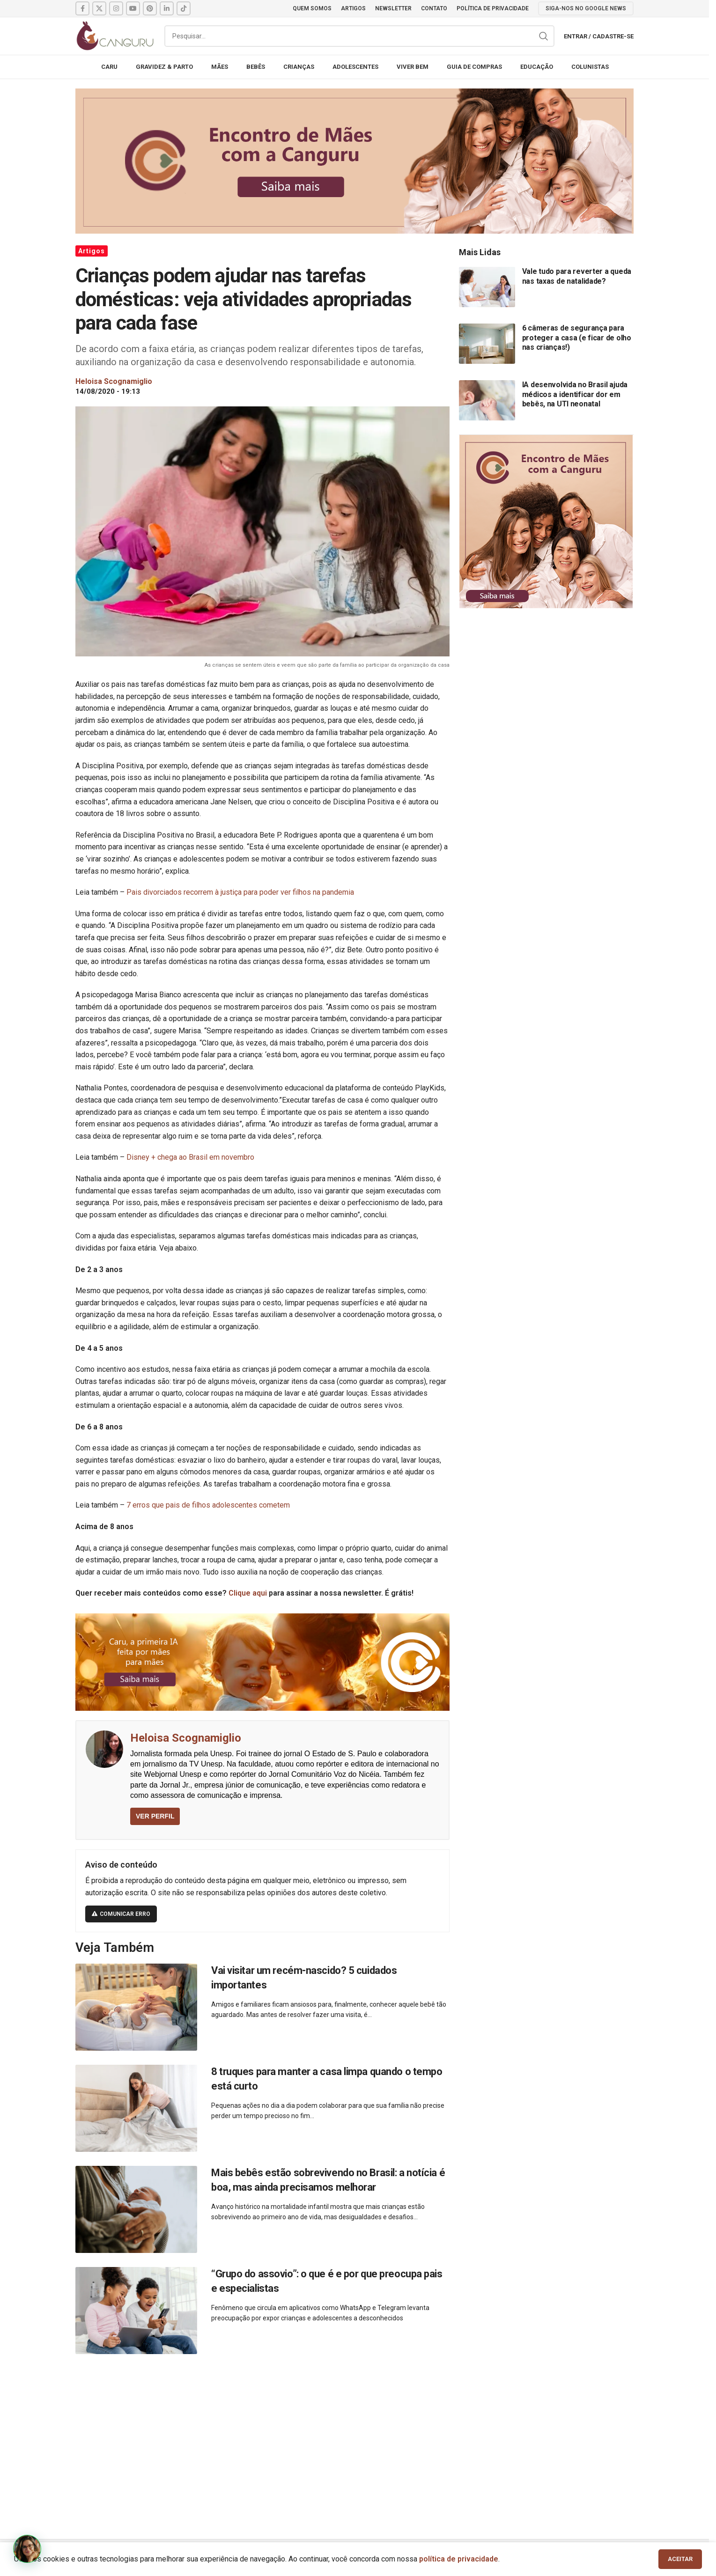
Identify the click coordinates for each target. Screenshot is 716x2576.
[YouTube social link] (133, 8)
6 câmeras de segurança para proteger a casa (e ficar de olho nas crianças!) (576, 338)
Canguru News (100, 2558)
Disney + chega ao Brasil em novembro (190, 1157)
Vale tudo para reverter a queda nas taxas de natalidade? (576, 276)
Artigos (91, 251)
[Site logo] (115, 35)
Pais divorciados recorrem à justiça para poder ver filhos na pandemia (240, 892)
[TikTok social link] (184, 8)
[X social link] (99, 8)
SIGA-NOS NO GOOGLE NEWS (586, 8)
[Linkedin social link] (167, 8)
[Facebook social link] (82, 8)
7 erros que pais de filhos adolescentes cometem (208, 1505)
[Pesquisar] (359, 36)
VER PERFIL (155, 1816)
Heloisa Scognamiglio (185, 1737)
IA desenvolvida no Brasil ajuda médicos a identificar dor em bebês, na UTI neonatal (574, 394)
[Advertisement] (354, 2436)
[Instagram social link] (116, 8)
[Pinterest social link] (150, 8)
